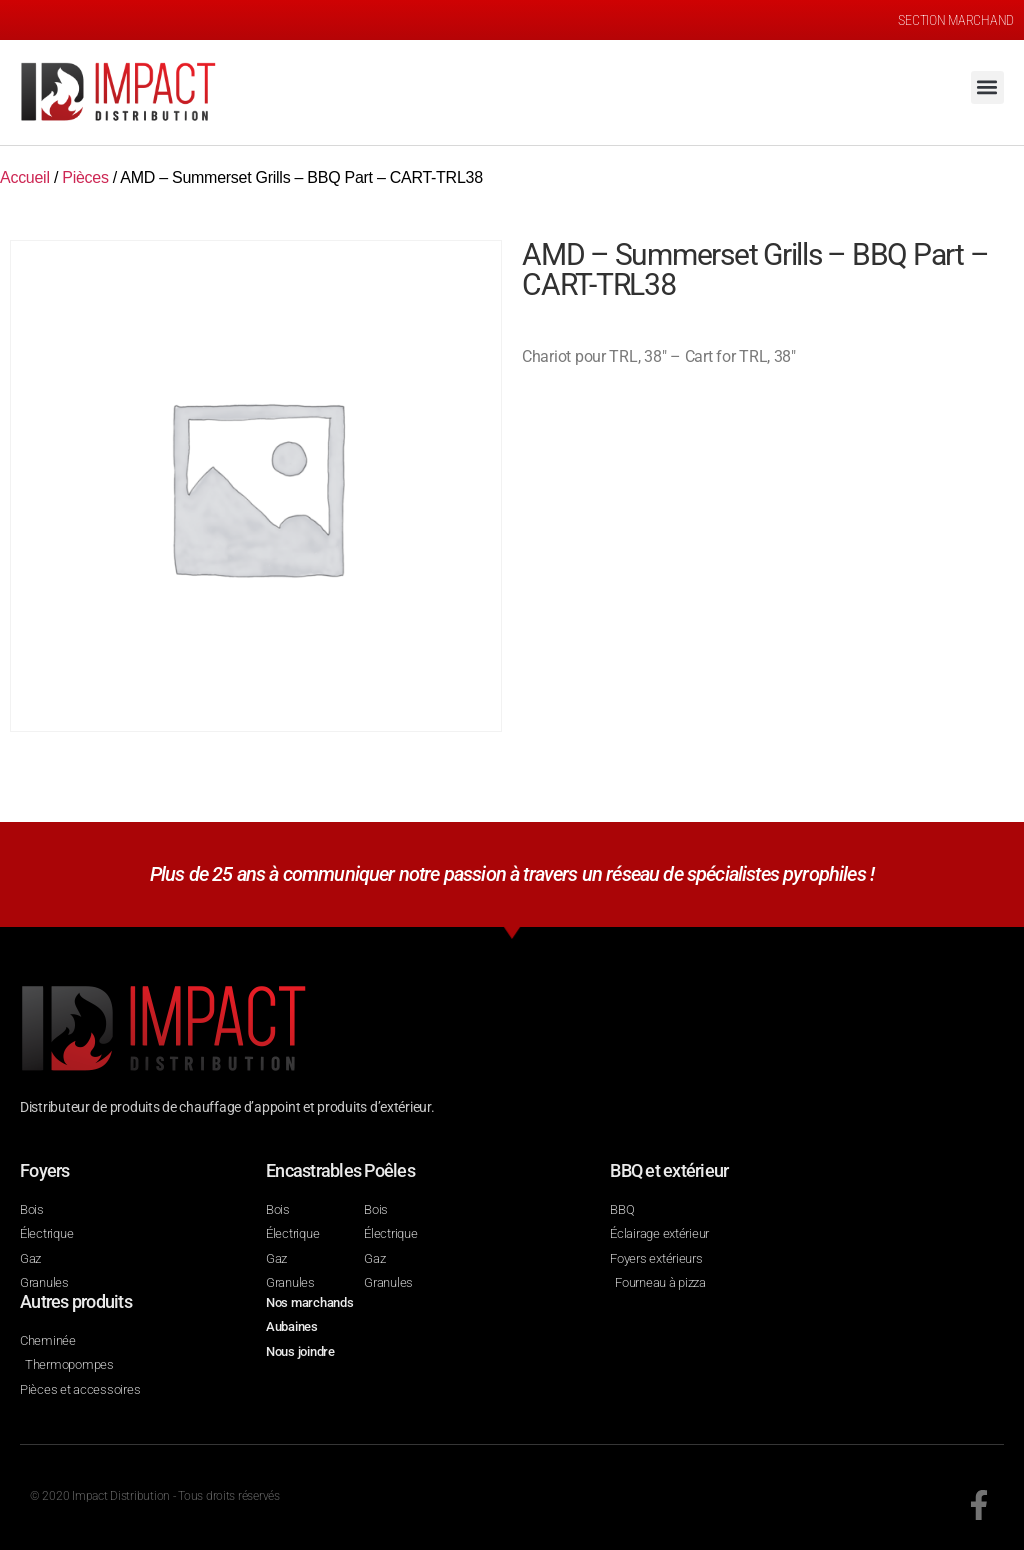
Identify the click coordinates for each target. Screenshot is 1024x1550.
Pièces (85, 177)
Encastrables (313, 1170)
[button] (987, 87)
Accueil (25, 177)
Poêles (389, 1170)
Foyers (45, 1170)
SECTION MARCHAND (956, 20)
